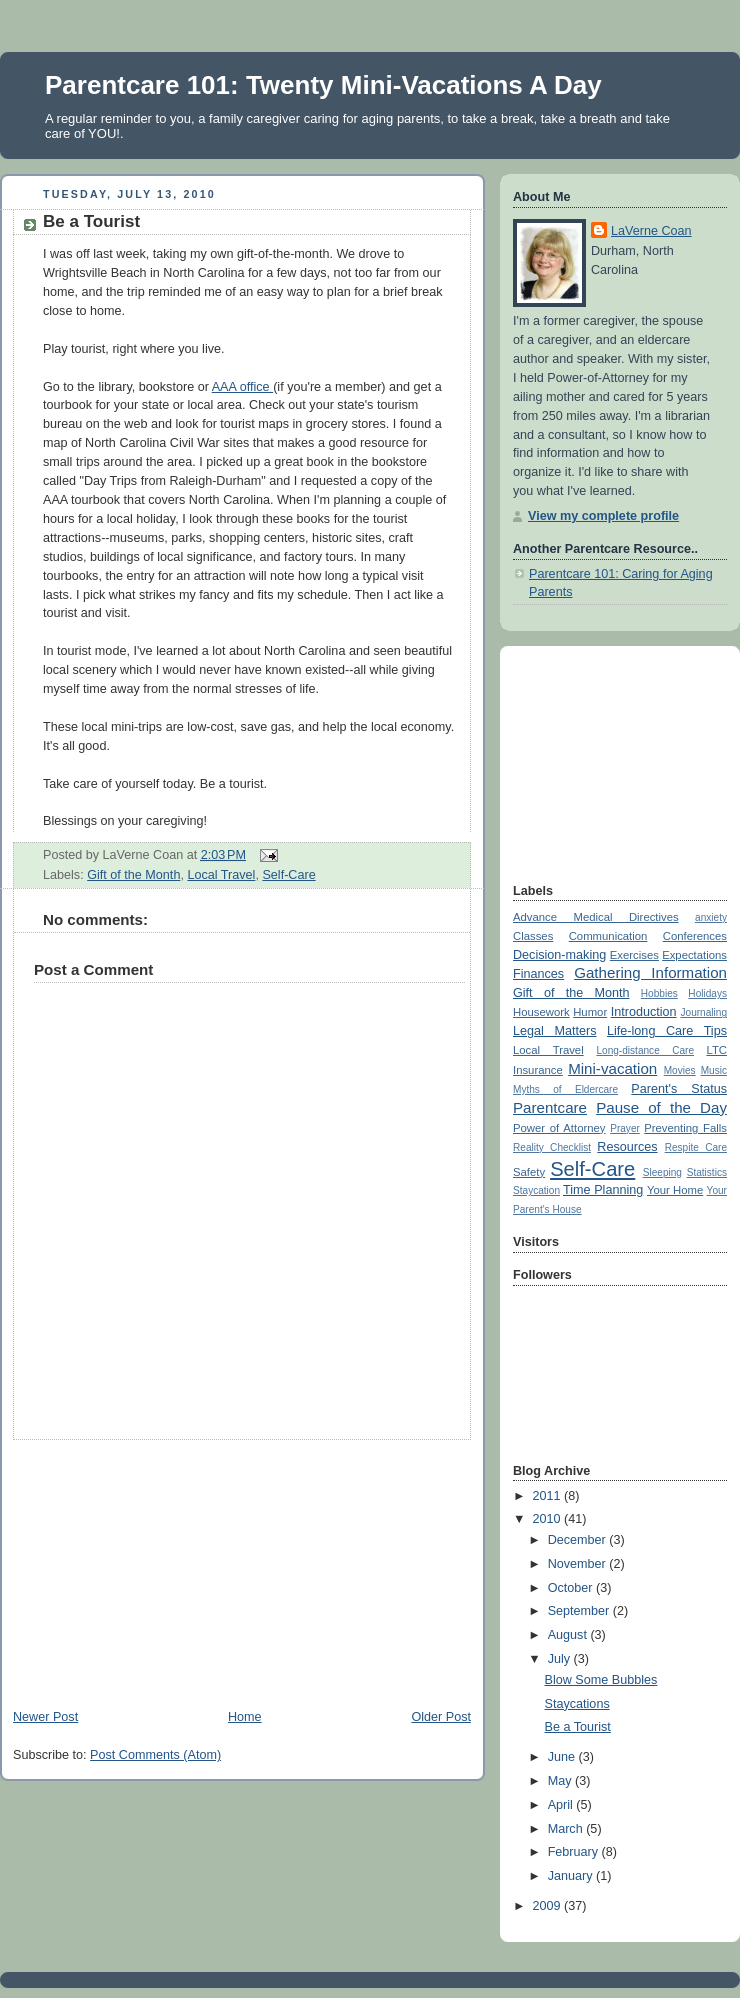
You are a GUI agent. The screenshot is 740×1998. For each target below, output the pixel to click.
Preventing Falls (685, 1128)
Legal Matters (554, 1031)
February (575, 1852)
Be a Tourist (91, 221)
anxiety (711, 917)
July (561, 1659)
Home (245, 1717)
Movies (680, 1070)
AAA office (242, 387)
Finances (538, 974)
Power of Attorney (559, 1128)
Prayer (625, 1128)
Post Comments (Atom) (155, 1755)
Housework (541, 1012)
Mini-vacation (612, 1068)
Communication (608, 936)
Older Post (441, 1717)
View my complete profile (603, 516)
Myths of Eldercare (565, 1089)
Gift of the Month (133, 875)
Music (714, 1070)
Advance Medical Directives (596, 917)
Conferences (695, 936)
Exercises (634, 955)
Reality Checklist (552, 1147)
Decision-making (559, 955)
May (561, 1781)
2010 (549, 1519)
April (562, 1805)
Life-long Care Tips (667, 1031)
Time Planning (603, 1190)
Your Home (675, 1190)
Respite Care (696, 1147)
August (569, 1635)
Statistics (707, 1172)
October (572, 1588)
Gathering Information (650, 972)
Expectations (694, 955)
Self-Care (288, 875)
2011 (549, 1496)
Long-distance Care (645, 1050)
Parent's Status (679, 1089)
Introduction (644, 1012)
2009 (549, 1906)
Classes (533, 936)
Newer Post (45, 1717)
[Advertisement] (150, 1565)
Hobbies (659, 993)
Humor (590, 1012)
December (579, 1540)
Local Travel (221, 875)
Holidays (707, 993)
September (580, 1611)
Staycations (577, 1704)
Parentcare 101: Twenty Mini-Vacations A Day (323, 85)
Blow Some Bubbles (601, 1680)
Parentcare (550, 1107)
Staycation (536, 1190)
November (579, 1564)
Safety (529, 1172)
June (563, 1757)
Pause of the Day (661, 1107)
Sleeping (662, 1172)
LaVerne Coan (651, 231)
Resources (627, 1147)
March (567, 1829)
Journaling (703, 1012)
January (572, 1876)
